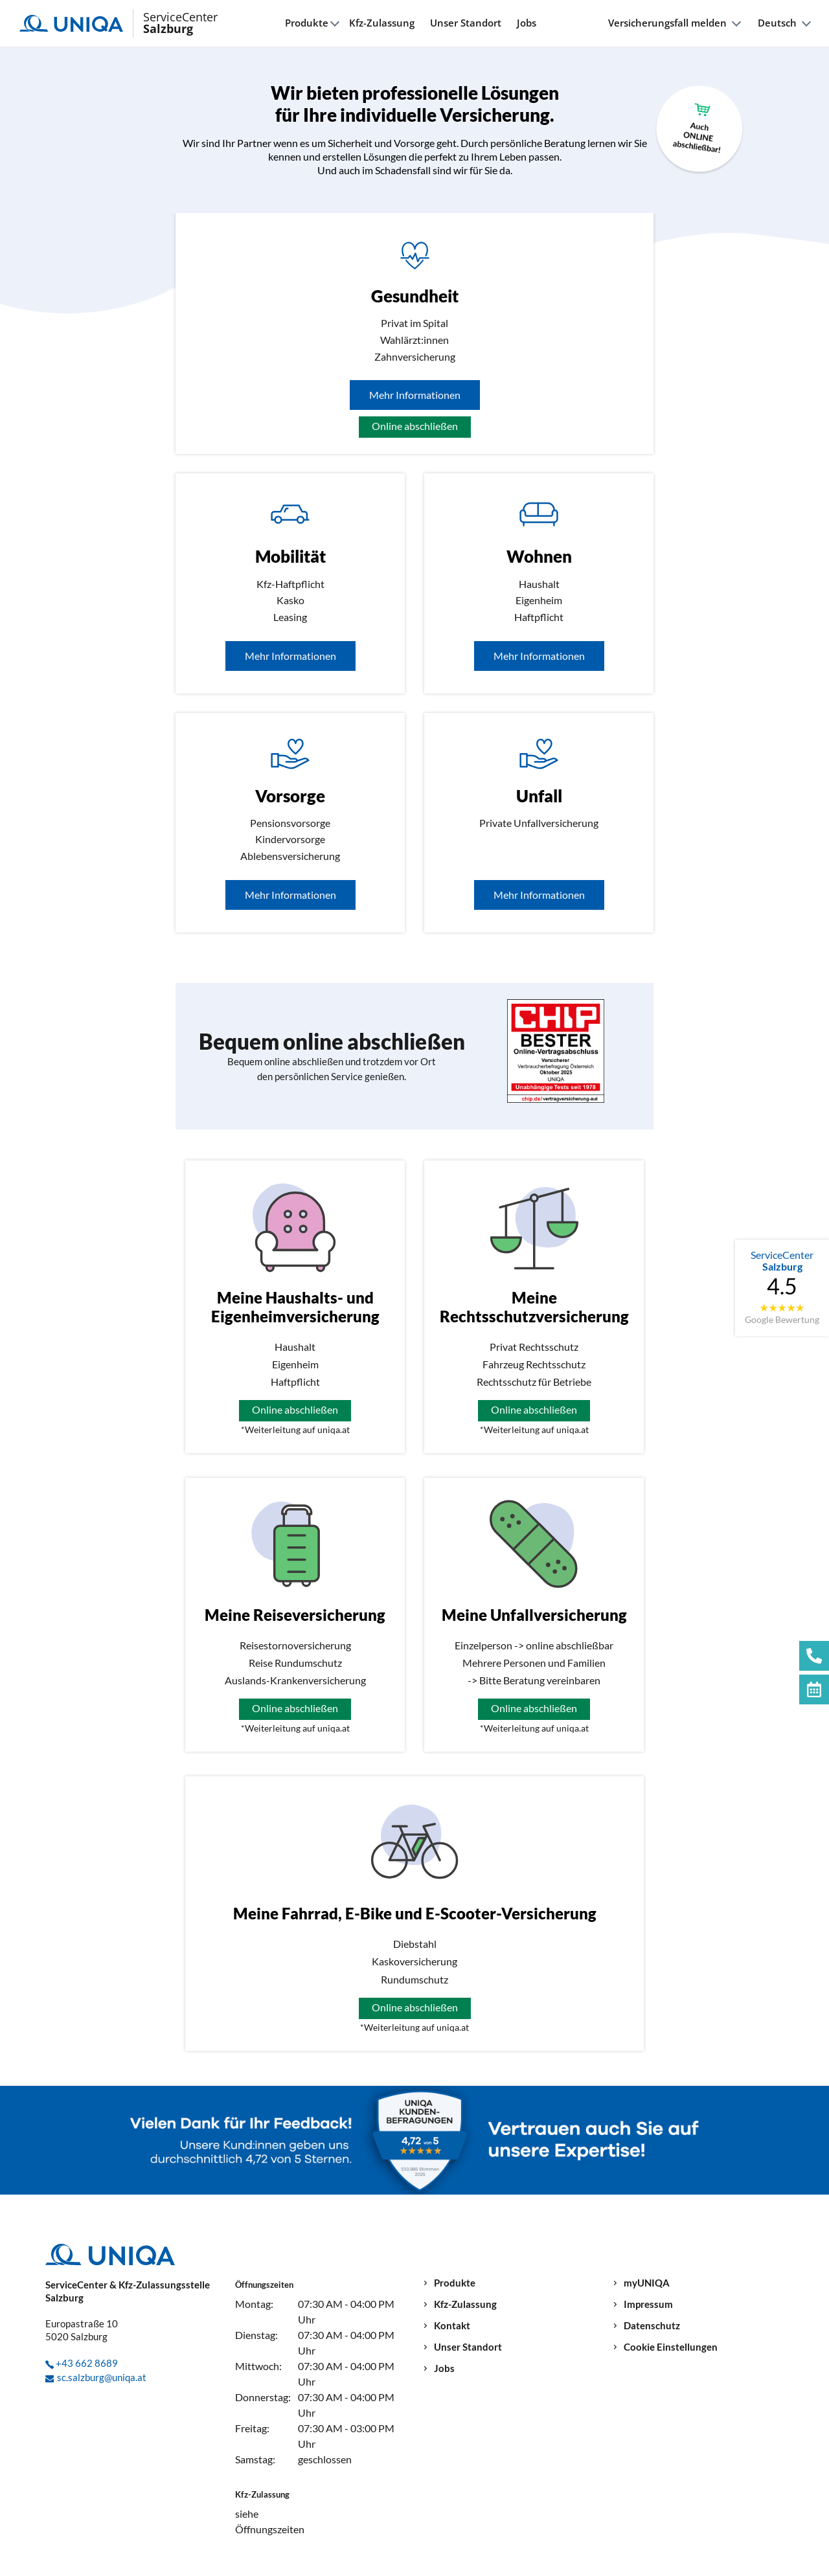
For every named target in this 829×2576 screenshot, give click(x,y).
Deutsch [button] (777, 23)
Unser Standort (465, 22)
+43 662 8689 (87, 2363)
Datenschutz (652, 2326)
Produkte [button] (306, 23)
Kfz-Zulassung (381, 22)
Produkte (454, 2283)
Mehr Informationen (414, 395)
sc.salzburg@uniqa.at (101, 2377)
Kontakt (452, 2326)
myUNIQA (647, 2283)
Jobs (526, 22)
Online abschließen (415, 426)
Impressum (648, 2304)
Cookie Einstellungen (671, 2347)
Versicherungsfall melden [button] (667, 23)
